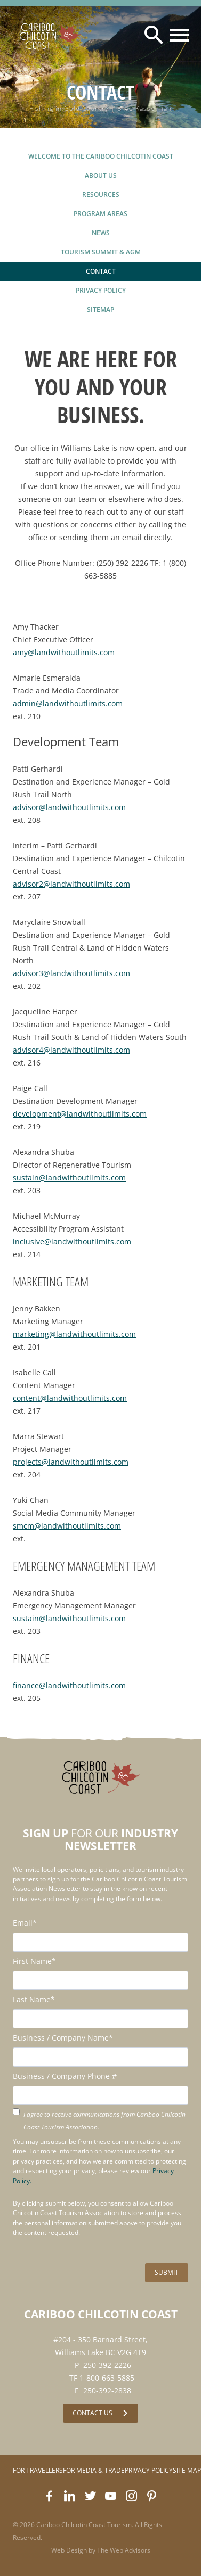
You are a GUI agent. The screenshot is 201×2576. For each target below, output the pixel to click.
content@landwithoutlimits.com (70, 1398)
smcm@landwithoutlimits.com (67, 1526)
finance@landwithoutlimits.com (69, 1685)
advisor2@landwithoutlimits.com (71, 884)
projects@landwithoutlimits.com (70, 1462)
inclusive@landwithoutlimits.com (72, 1241)
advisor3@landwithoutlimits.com (71, 973)
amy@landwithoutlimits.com (64, 652)
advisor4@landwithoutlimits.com (71, 1050)
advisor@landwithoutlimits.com (69, 807)
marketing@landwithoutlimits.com (74, 1334)
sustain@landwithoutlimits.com (69, 1178)
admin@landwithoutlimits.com (68, 703)
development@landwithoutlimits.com (80, 1114)
